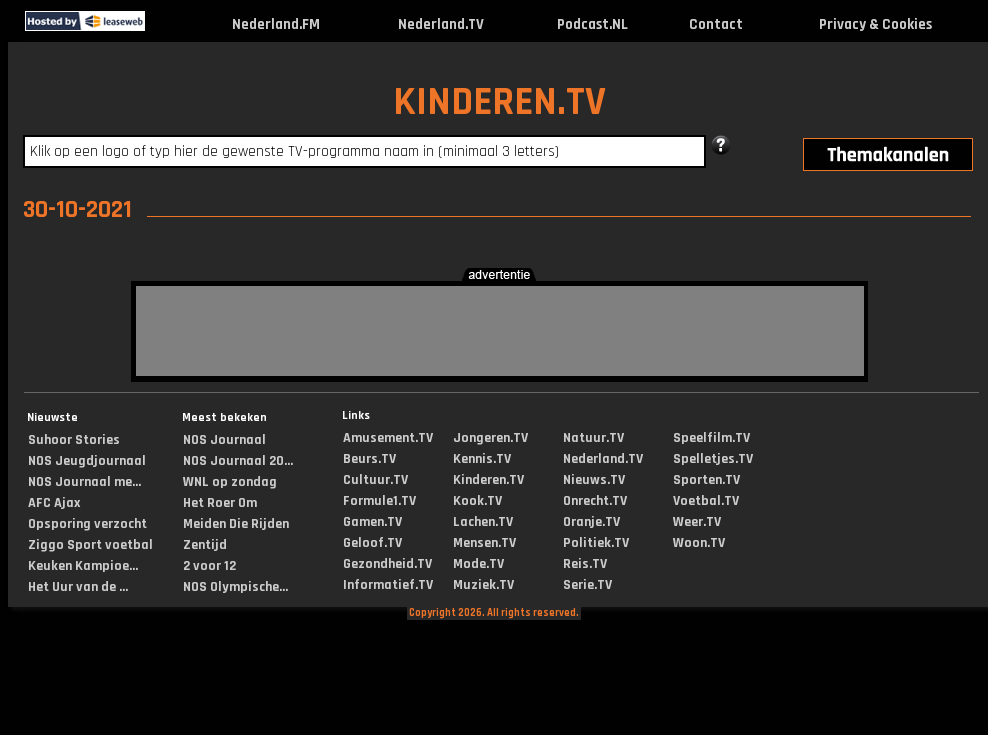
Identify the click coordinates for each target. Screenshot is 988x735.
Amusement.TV (388, 438)
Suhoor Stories (74, 440)
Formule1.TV (379, 501)
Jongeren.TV (490, 438)
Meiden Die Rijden (236, 524)
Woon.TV (699, 543)
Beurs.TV (369, 459)
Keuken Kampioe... (83, 566)
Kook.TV (477, 501)
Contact (716, 24)
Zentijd (205, 545)
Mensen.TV (484, 543)
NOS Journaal (224, 440)
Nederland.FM (276, 24)
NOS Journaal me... (84, 482)
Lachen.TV (483, 522)
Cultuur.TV (375, 480)
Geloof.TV (372, 543)
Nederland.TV (441, 24)
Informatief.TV (388, 585)
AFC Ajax (54, 503)
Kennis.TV (482, 459)
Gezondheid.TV (387, 564)
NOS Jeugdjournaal (87, 461)
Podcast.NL (592, 24)
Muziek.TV (483, 585)
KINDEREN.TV (499, 102)
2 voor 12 (209, 566)
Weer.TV (697, 522)
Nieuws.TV (594, 480)
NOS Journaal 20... (238, 461)
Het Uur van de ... (78, 587)
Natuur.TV (593, 438)
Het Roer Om (220, 503)
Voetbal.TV (706, 501)
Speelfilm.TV (711, 438)
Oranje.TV (591, 522)
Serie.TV (587, 585)
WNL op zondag (230, 482)
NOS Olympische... (235, 587)
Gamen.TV (372, 522)
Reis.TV (585, 564)
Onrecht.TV (595, 501)
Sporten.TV (706, 480)
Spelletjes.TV (713, 459)
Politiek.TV (596, 543)
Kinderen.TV (488, 480)
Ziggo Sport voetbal (90, 545)
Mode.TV (478, 564)
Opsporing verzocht (87, 524)
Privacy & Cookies (875, 24)
